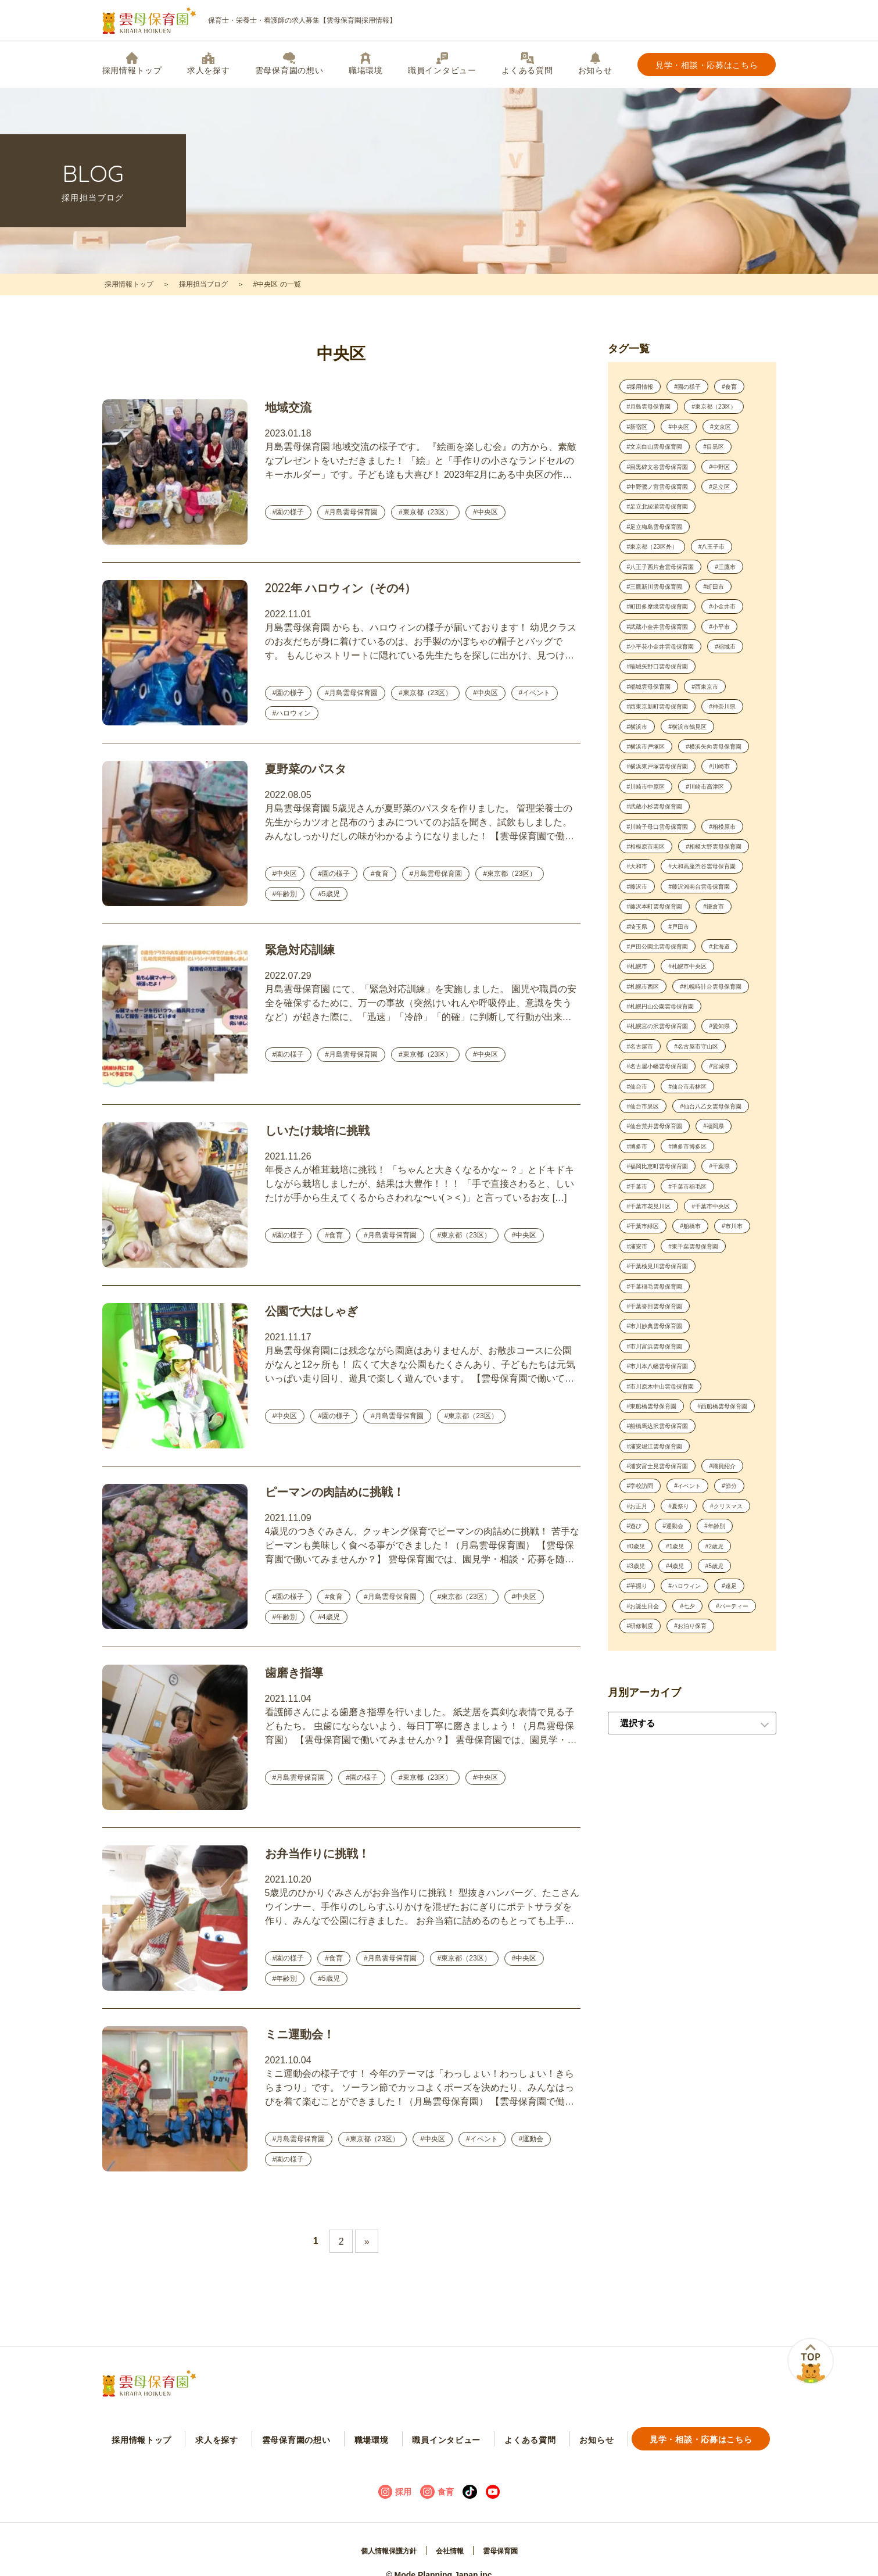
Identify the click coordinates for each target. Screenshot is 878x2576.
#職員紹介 (643, 1646)
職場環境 (366, 63)
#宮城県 (733, 1166)
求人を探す (208, 63)
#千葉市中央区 (723, 1326)
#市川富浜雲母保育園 (660, 1486)
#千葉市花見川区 (653, 1326)
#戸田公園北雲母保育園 (664, 1026)
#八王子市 (724, 567)
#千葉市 (639, 1306)
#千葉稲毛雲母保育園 (660, 1426)
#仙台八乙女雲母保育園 (664, 1226)
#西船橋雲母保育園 (657, 1566)
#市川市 (639, 1366)
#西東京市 (716, 726)
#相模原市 (643, 906)
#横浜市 (691, 766)
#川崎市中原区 (650, 846)
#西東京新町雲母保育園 (664, 746)
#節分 (688, 1666)
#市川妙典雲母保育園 (660, 1466)
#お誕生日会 (646, 1785)
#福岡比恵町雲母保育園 (664, 1286)
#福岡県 (726, 1246)
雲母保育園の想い (289, 63)
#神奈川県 (643, 766)
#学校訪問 (695, 1646)
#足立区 (733, 506)
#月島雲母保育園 (653, 406)
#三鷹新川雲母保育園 (705, 606)
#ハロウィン (646, 1766)
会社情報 (451, 2533)
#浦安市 (684, 1366)
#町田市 (639, 626)
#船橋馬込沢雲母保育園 (664, 1586)
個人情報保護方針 (383, 2533)
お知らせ (595, 63)
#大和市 (726, 926)
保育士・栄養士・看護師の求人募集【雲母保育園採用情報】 (249, 20)
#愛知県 (733, 1126)
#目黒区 (726, 467)
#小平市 (733, 666)
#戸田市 (684, 1006)
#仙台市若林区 (695, 1186)
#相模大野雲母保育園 (660, 926)
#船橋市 (698, 1346)
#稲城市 (639, 706)
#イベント (643, 1666)
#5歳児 (680, 1746)
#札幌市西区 (646, 1066)
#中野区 (733, 486)
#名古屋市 (643, 1146)
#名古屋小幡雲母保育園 (664, 1166)
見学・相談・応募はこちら (706, 65)
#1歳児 (637, 1726)
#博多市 (639, 1266)
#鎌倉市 (726, 986)
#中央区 (639, 446)
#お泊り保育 (646, 1826)
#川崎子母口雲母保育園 (664, 886)
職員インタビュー (442, 63)
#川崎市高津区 (716, 846)
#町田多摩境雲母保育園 (709, 626)
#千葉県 (733, 1286)
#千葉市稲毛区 (695, 1306)
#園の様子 (695, 386)
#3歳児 (722, 1726)
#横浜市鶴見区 (650, 786)
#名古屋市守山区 (705, 1146)
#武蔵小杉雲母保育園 (660, 866)
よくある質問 (527, 63)
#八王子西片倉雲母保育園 (667, 586)
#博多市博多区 (695, 1266)
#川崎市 (733, 826)
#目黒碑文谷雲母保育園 (664, 486)
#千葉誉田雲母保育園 (660, 1446)
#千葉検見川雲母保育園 (664, 1406)
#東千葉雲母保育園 (657, 1386)
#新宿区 (713, 427)
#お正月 (730, 1666)
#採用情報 (643, 386)
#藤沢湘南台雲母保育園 (709, 966)
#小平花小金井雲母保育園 (667, 686)
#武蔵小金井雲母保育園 (664, 666)
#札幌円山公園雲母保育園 (667, 1106)
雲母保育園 (507, 2533)
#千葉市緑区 (646, 1346)
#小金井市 (643, 646)
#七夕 (695, 1785)
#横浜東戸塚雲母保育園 (664, 826)
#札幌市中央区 (695, 1046)
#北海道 (733, 1026)
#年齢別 (684, 1706)
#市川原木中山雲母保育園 (667, 1526)
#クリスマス (691, 1685)
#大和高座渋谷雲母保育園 (667, 946)
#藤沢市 (639, 966)
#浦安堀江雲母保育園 (660, 1606)
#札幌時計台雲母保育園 (664, 1086)
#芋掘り (724, 1746)
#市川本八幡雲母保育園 (664, 1506)
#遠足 (695, 1766)
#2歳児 (680, 1726)
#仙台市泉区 (646, 1206)
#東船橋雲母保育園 (657, 1546)
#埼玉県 (639, 1006)
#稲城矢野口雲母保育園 (709, 706)
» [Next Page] (367, 2241)
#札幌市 (639, 1046)
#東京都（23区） (653, 427)
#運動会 (639, 1706)
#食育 (741, 386)
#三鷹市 (639, 606)
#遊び (741, 1685)
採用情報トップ (132, 63)
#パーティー (646, 1806)
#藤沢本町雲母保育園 (660, 986)
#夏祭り (639, 1685)
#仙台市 (639, 1186)
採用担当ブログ (203, 284)
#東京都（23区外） (657, 567)
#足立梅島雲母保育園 (660, 546)
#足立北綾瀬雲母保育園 (664, 527)
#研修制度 (702, 1806)
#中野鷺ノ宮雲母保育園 (664, 506)
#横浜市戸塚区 (716, 786)
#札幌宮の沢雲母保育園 (664, 1126)
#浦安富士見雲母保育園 (664, 1626)
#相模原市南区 (702, 906)
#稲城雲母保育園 (653, 726)
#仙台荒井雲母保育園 (660, 1246)
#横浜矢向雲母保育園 (660, 806)
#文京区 (684, 446)
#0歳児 (729, 1706)
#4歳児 (637, 1746)
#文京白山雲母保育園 (660, 467)
